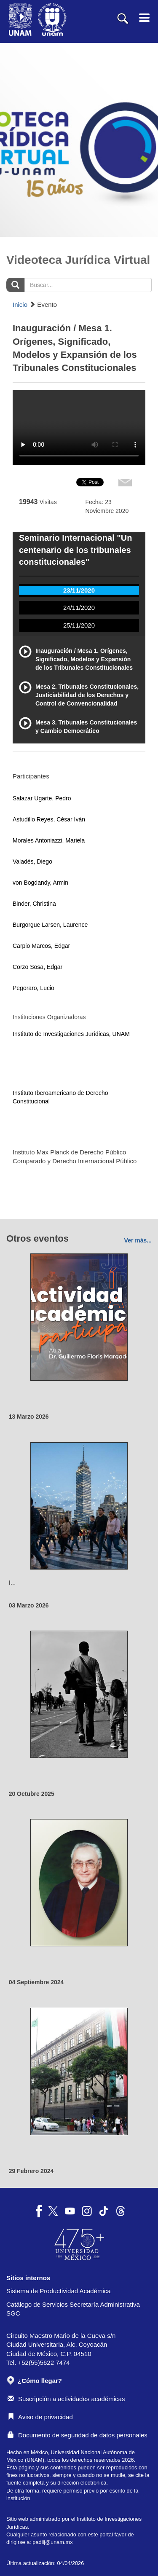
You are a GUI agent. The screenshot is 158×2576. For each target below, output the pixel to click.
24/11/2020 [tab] (79, 607)
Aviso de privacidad (40, 2416)
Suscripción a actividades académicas (66, 2398)
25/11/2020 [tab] (79, 625)
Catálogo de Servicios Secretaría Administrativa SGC (73, 2309)
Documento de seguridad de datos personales (77, 2435)
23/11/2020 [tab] (79, 590)
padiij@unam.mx (52, 2542)
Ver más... (138, 1240)
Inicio (20, 304)
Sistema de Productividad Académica (58, 2290)
